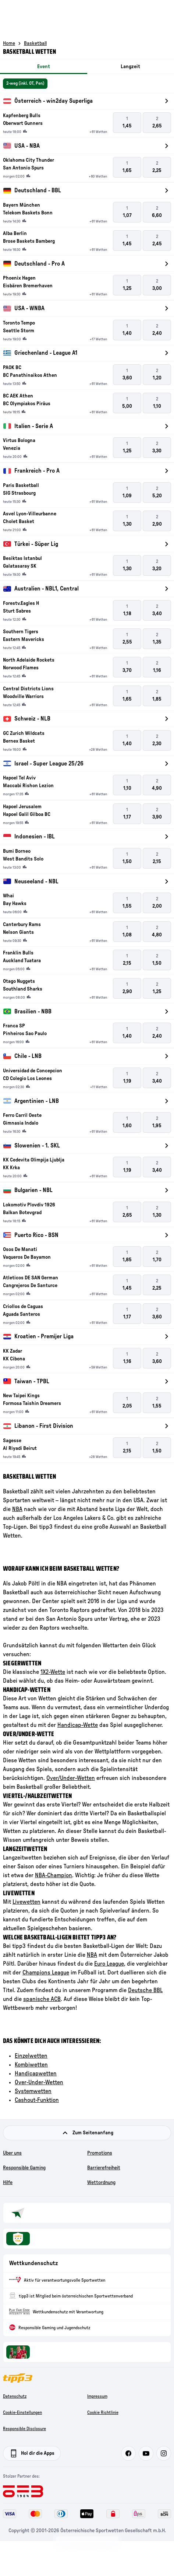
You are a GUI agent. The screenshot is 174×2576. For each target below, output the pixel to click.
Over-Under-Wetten (39, 2082)
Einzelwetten (31, 2056)
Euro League (109, 1964)
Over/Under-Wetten (70, 1778)
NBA (17, 1509)
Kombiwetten (31, 2065)
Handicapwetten (36, 2073)
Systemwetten (33, 2091)
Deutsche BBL (145, 1990)
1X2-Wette (52, 1672)
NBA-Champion (53, 1875)
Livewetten (26, 1902)
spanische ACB (42, 1999)
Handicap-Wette (77, 1725)
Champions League (45, 1973)
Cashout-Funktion (37, 2100)
